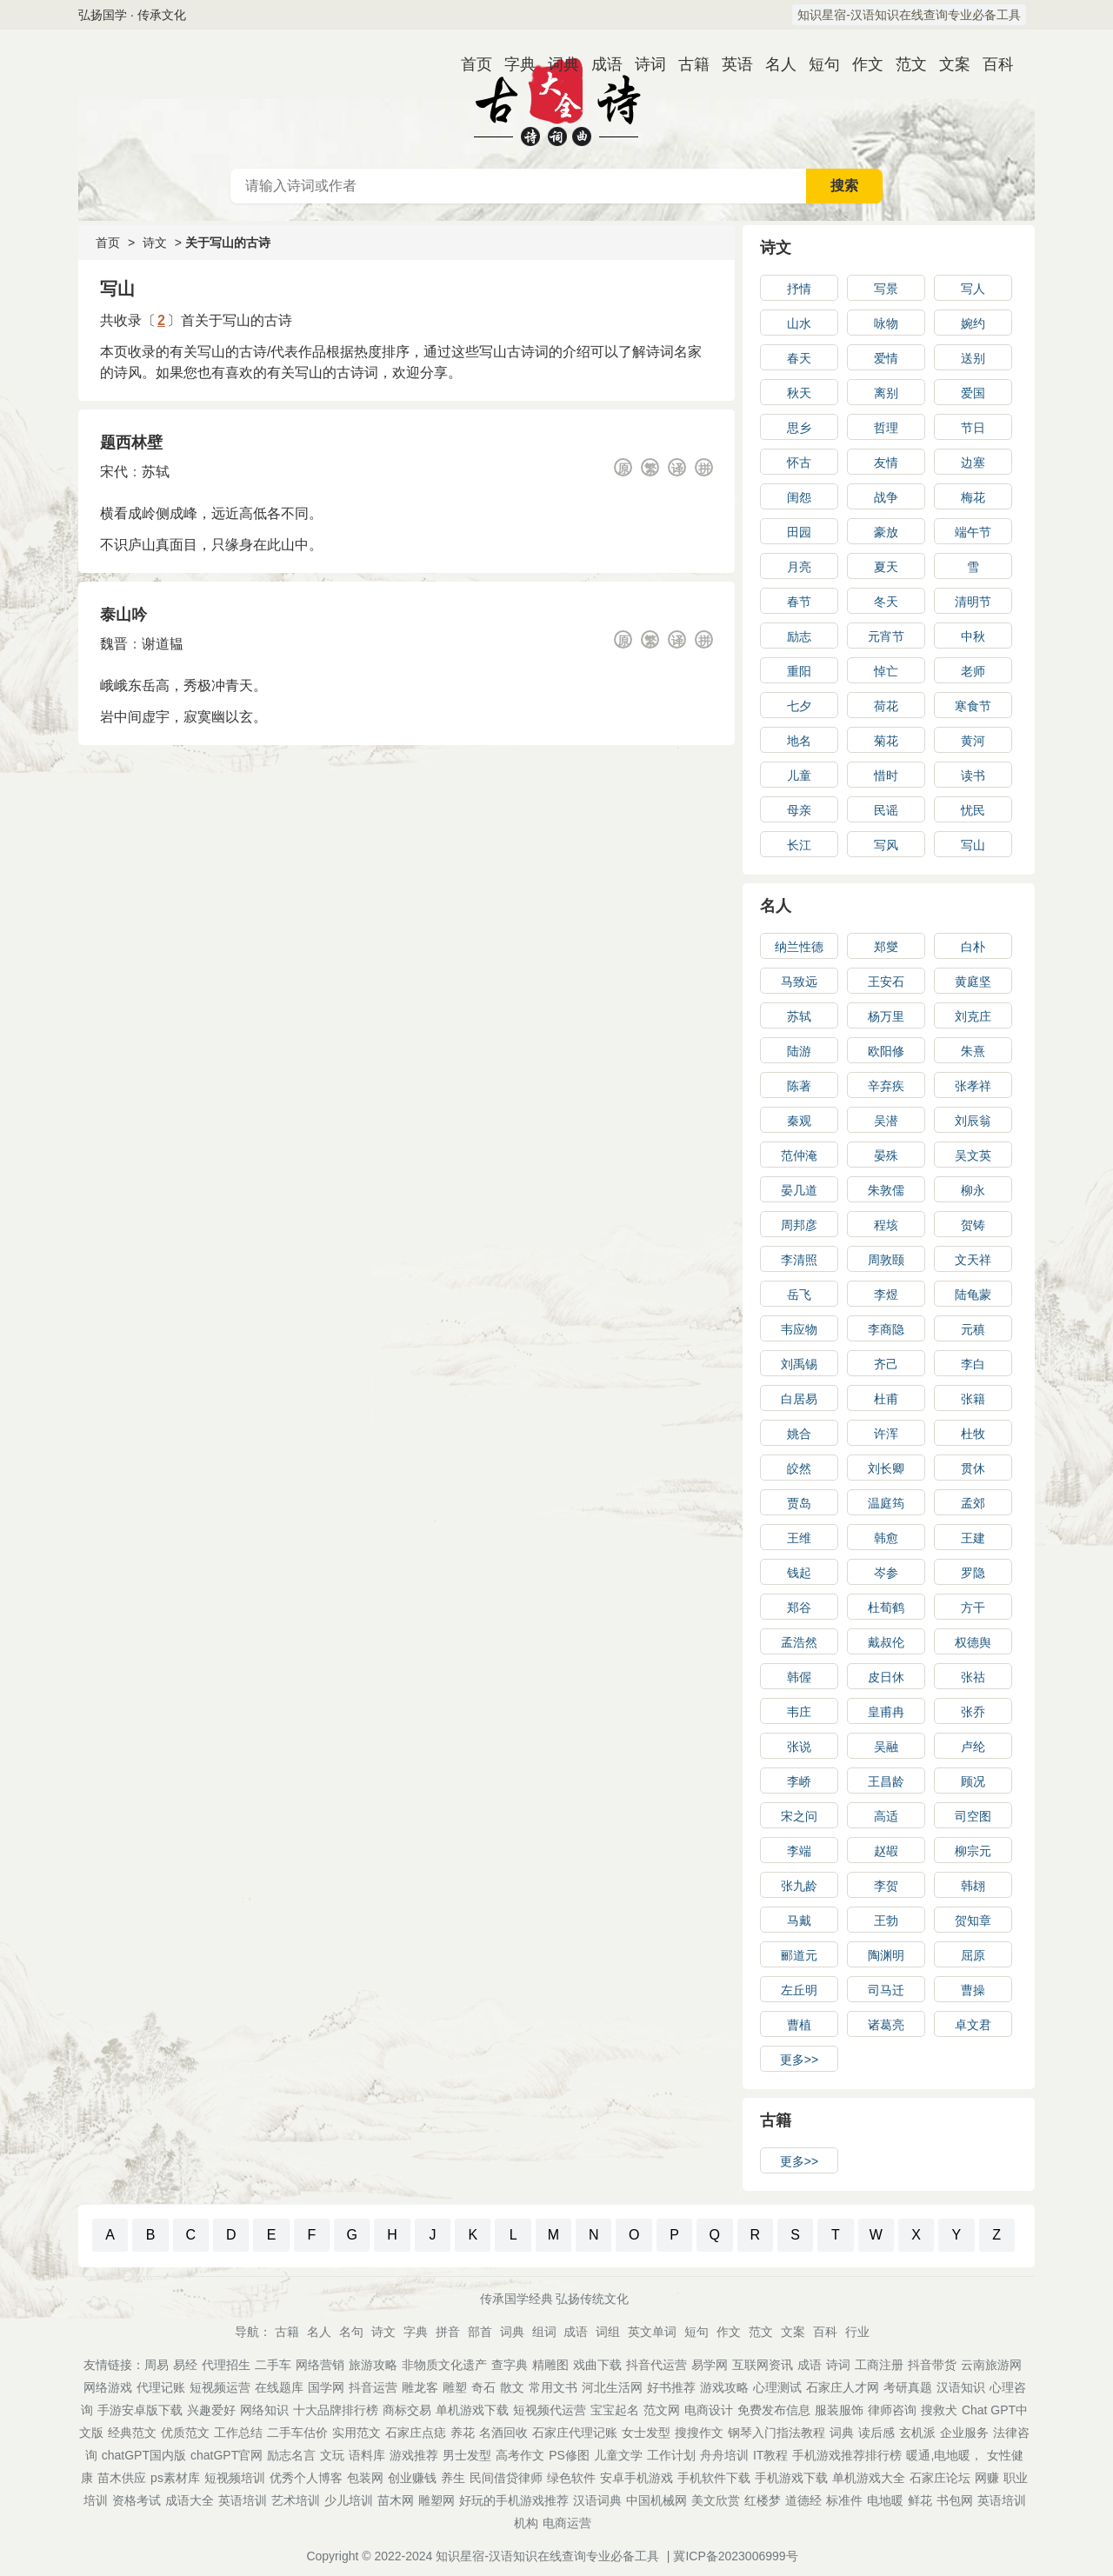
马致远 (799, 981)
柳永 (973, 1190)
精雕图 (550, 2365)
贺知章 (973, 1920)
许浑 (886, 1434)
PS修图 (569, 2455)
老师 (973, 671)
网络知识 (264, 2410)
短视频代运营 (549, 2410)
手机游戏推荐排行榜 (847, 2455)
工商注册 (879, 2365)
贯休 (973, 1468)
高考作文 (520, 2455)
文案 (947, 64)
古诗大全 (556, 99)
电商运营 (567, 2523)
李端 (799, 1851)
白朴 (973, 947)
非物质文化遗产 (444, 2365)
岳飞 (799, 1294)
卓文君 (973, 2025)
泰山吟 (123, 614)
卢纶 (973, 1747)
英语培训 (242, 2500)
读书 (973, 775)
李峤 (799, 1781)
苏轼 (156, 471)
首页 (469, 64)
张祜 (973, 1677)
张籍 (973, 1399)
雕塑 (455, 2387)
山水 (799, 323)
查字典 (509, 2365)
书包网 (954, 2500)
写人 (973, 289)
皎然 (799, 1468)
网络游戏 (107, 2387)
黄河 (973, 741)
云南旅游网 (991, 2365)
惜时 (886, 775)
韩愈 (886, 1538)
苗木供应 (121, 2478)
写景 (886, 289)
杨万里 (886, 1016)
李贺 (886, 1886)
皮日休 (886, 1677)
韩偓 (799, 1677)
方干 (973, 1607)
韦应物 (799, 1329)
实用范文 (356, 2433)
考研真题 (907, 2387)
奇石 (483, 2387)
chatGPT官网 (226, 2455)
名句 (351, 2332)
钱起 (799, 1573)
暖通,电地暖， (944, 2455)
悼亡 (886, 671)
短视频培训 (234, 2478)
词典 (556, 64)
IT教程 (770, 2455)
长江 (799, 845)
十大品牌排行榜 (335, 2410)
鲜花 (920, 2500)
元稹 (973, 1329)
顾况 (973, 1781)
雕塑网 (436, 2500)
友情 (886, 462)
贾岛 (799, 1503)
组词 (544, 2332)
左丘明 (799, 1990)
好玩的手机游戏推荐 (514, 2500)
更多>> (799, 2060)
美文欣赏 (715, 2500)
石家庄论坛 (940, 2478)
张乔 (973, 1712)
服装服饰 (839, 2410)
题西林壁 (131, 442)
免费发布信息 (773, 2410)
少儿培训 (348, 2500)
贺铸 (973, 1225)
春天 (799, 358)
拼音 (448, 2332)
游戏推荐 (414, 2455)
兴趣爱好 (211, 2410)
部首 (480, 2332)
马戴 (799, 1920)
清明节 (973, 602)
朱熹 (973, 1051)
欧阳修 (886, 1051)
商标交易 (407, 2410)
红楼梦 (762, 2500)
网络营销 (320, 2365)
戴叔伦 (886, 1642)
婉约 (973, 323)
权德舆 (973, 1642)
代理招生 (226, 2365)
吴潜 (886, 1121)
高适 (886, 1816)
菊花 (886, 741)
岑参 (886, 1573)
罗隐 (973, 1573)
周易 (156, 2365)
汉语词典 (597, 2500)
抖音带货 (932, 2365)
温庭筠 (886, 1503)
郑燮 (886, 947)
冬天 (886, 602)
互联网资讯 (762, 2365)
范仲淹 (799, 1155)
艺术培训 (295, 2500)
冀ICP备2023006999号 (735, 2556)
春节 (799, 602)
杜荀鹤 (886, 1607)
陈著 (799, 1086)
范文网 (661, 2410)
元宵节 (886, 636)
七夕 (799, 706)
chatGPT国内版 (144, 2455)
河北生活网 (612, 2387)
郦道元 (799, 1955)
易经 (185, 2365)
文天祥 (973, 1260)
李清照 (799, 1260)
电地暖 (885, 2500)
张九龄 (799, 1886)
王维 (799, 1538)
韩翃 (973, 1886)
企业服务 (964, 2433)
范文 (904, 64)
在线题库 (279, 2387)
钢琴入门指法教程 (776, 2433)
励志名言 (291, 2455)
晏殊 (886, 1155)
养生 (453, 2478)
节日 (973, 428)
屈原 (973, 1955)
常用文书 (553, 2387)
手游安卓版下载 (140, 2410)
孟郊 (973, 1503)
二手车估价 (297, 2433)
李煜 (886, 1294)
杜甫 (886, 1399)
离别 (886, 393)
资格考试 (136, 2500)
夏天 (886, 567)
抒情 (799, 289)
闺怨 (799, 497)
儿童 (799, 775)
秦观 (799, 1121)
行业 (857, 2332)
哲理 (886, 428)
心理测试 (777, 2387)
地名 (799, 741)
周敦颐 (886, 1260)
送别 (973, 358)
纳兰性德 (799, 947)
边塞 (973, 462)
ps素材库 (175, 2478)
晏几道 (799, 1190)
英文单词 (652, 2332)
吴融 (886, 1747)
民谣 (886, 810)
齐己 (886, 1364)
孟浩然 (799, 1642)
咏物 (886, 323)
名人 (774, 64)
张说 (799, 1747)
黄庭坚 (973, 981)
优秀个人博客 (306, 2478)
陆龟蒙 (973, 1294)
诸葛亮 (886, 2025)
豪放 (886, 532)
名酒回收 (503, 2433)
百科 (991, 64)
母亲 (799, 810)
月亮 (799, 567)
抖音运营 (373, 2387)
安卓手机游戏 (636, 2478)
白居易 (799, 1399)
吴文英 (973, 1155)
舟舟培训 (724, 2455)
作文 (861, 64)
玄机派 (917, 2433)
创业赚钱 (412, 2478)
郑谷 (799, 1607)
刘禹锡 (799, 1364)
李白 (973, 1364)
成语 (600, 64)
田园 (799, 532)
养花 (462, 2433)
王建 (973, 1538)
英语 (730, 64)
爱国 (973, 393)
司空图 (973, 1816)
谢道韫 (162, 643)
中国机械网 (656, 2500)
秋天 (799, 393)
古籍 (687, 64)
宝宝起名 (614, 2410)
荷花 (886, 706)
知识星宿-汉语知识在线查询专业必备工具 (909, 15)
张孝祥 (973, 1086)
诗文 (155, 242)
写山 (973, 845)
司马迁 (886, 1990)
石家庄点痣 (415, 2433)
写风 (886, 845)
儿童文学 (618, 2455)
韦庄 (799, 1712)
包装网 (365, 2478)
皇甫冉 (886, 1712)
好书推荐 (671, 2387)
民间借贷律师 (506, 2478)
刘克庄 (973, 1016)
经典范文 (132, 2433)
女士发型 (646, 2433)
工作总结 (238, 2433)
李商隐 (886, 1329)
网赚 (987, 2478)
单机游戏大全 (868, 2478)
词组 (608, 2332)
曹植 (799, 2025)
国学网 (326, 2387)
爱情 (886, 358)
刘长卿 (886, 1468)
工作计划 (671, 2455)
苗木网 (395, 2500)
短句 (817, 64)
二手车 (273, 2365)
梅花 (973, 497)
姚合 (799, 1434)
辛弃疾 (886, 1086)
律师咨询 (892, 2410)
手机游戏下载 (791, 2478)
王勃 (886, 1920)
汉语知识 (960, 2387)
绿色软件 (571, 2478)
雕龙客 (420, 2387)
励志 (799, 636)
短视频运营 (220, 2387)
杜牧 (973, 1434)
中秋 (973, 636)
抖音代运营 (656, 2365)
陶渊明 (886, 1955)
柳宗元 (973, 1851)
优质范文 (185, 2433)
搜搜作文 (699, 2433)
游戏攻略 (724, 2387)
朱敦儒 (886, 1190)
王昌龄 (886, 1781)
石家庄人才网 (842, 2387)
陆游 (799, 1051)
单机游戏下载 (472, 2410)
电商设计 (708, 2410)
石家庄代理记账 (574, 2433)
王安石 (886, 981)
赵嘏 (886, 1851)
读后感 (876, 2433)
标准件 (844, 2500)
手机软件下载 (713, 2478)
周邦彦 (799, 1225)
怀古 (799, 462)
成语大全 (189, 2500)
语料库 (367, 2455)
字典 (513, 64)
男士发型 (467, 2455)
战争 (886, 497)
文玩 (332, 2455)
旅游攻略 (373, 2365)
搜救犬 (939, 2410)
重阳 (799, 671)
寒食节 (973, 706)
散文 (512, 2387)
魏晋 (114, 643)
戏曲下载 (597, 2365)
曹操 (973, 1990)
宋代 (114, 471)
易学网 (709, 2365)
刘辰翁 (973, 1121)
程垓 (886, 1225)
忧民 (973, 810)
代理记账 (161, 2387)
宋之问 (799, 1816)
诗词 (643, 64)
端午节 (973, 532)
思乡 (799, 428)
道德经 (803, 2500)
